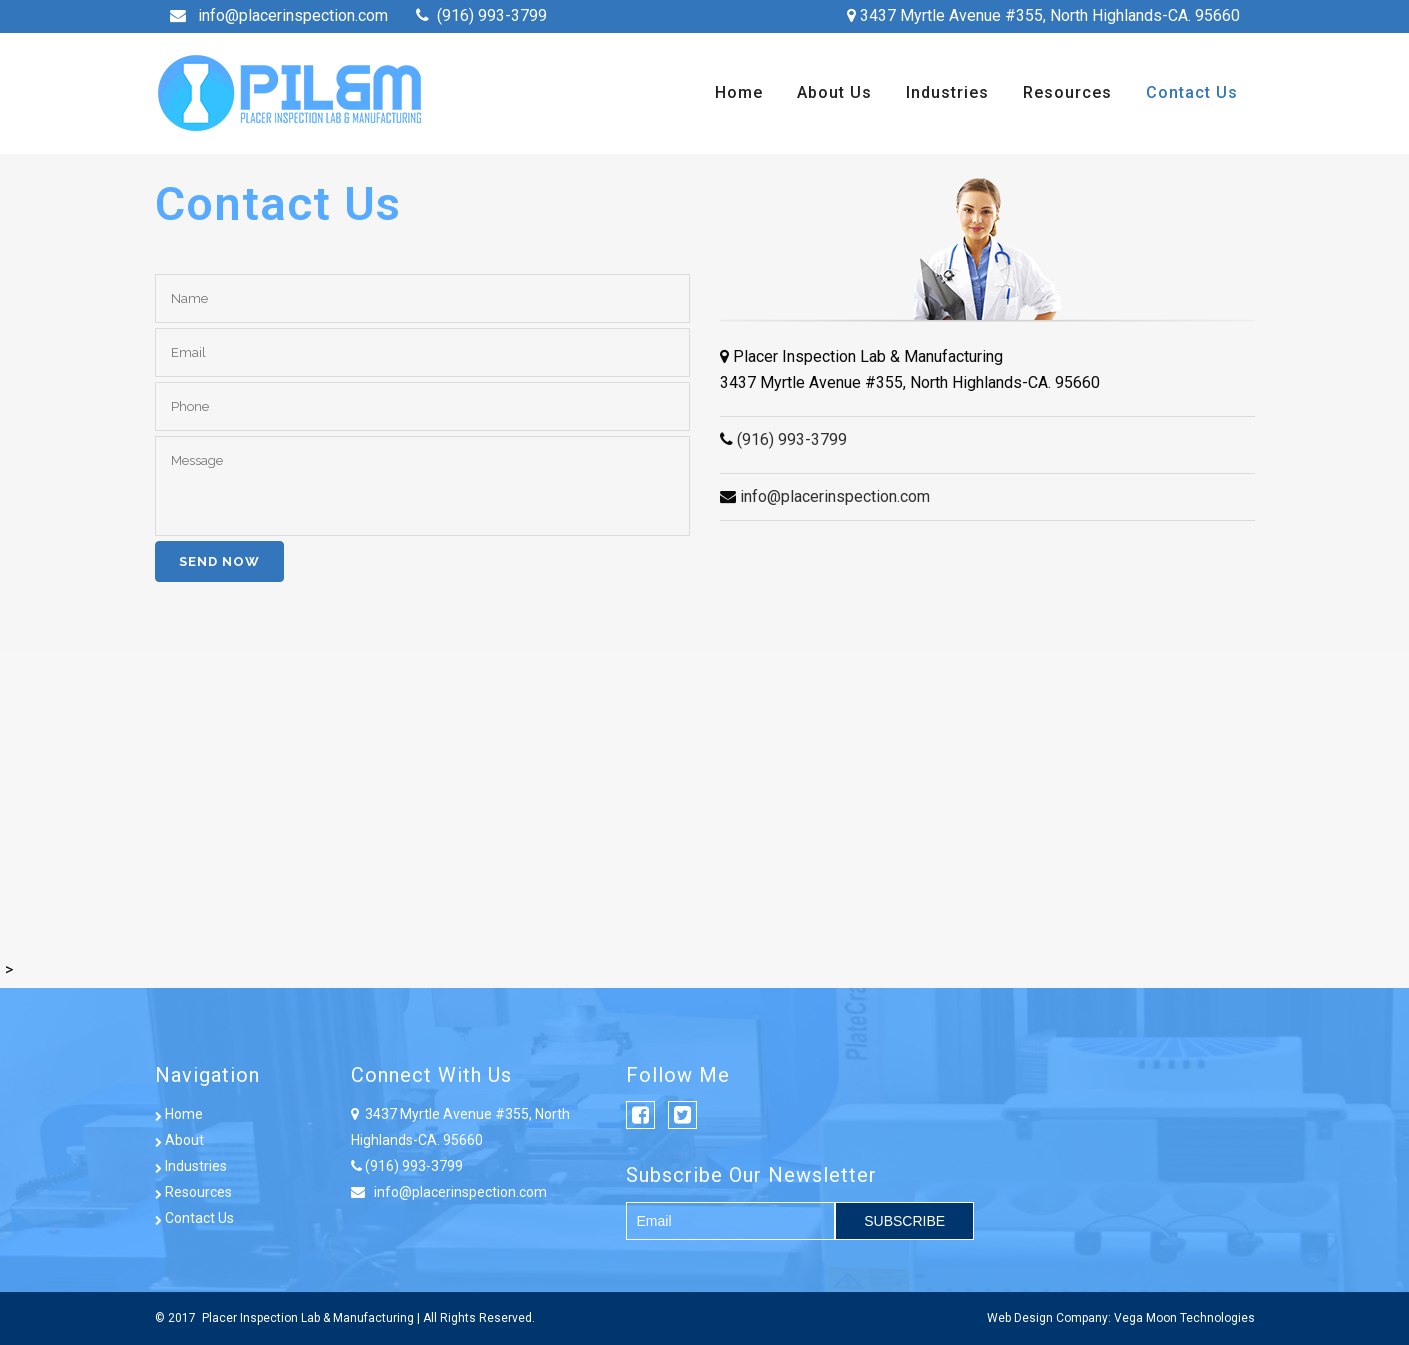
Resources (193, 1192)
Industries (191, 1166)
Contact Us (194, 1218)
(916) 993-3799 (492, 15)
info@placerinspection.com (293, 15)
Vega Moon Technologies (1184, 1318)
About (179, 1140)
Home (179, 1114)
